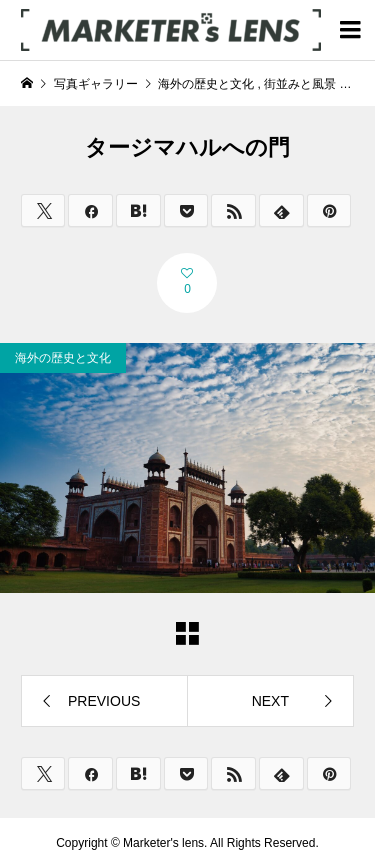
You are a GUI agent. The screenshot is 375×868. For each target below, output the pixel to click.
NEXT (270, 701)
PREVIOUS (104, 701)
